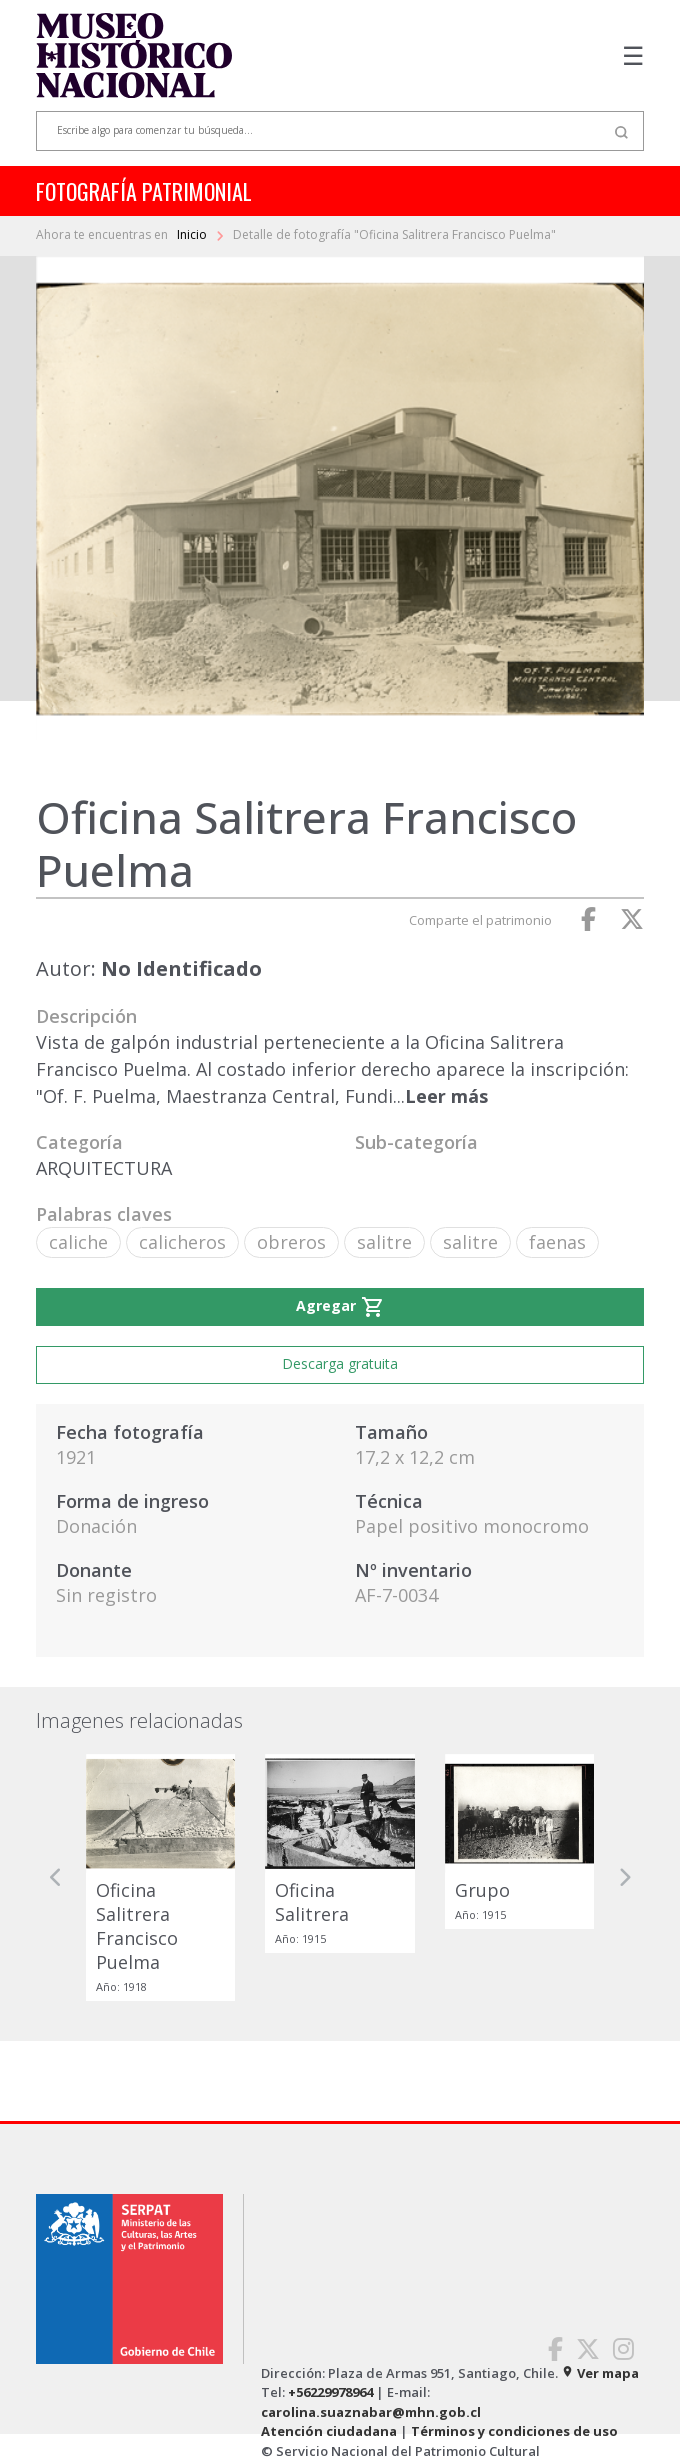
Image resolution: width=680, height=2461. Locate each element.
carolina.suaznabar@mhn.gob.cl (371, 2412)
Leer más (446, 1096)
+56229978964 (330, 2392)
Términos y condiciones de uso (514, 2431)
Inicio (193, 234)
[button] (56, 1877)
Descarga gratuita (340, 1363)
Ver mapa (600, 2373)
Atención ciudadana (329, 2431)
